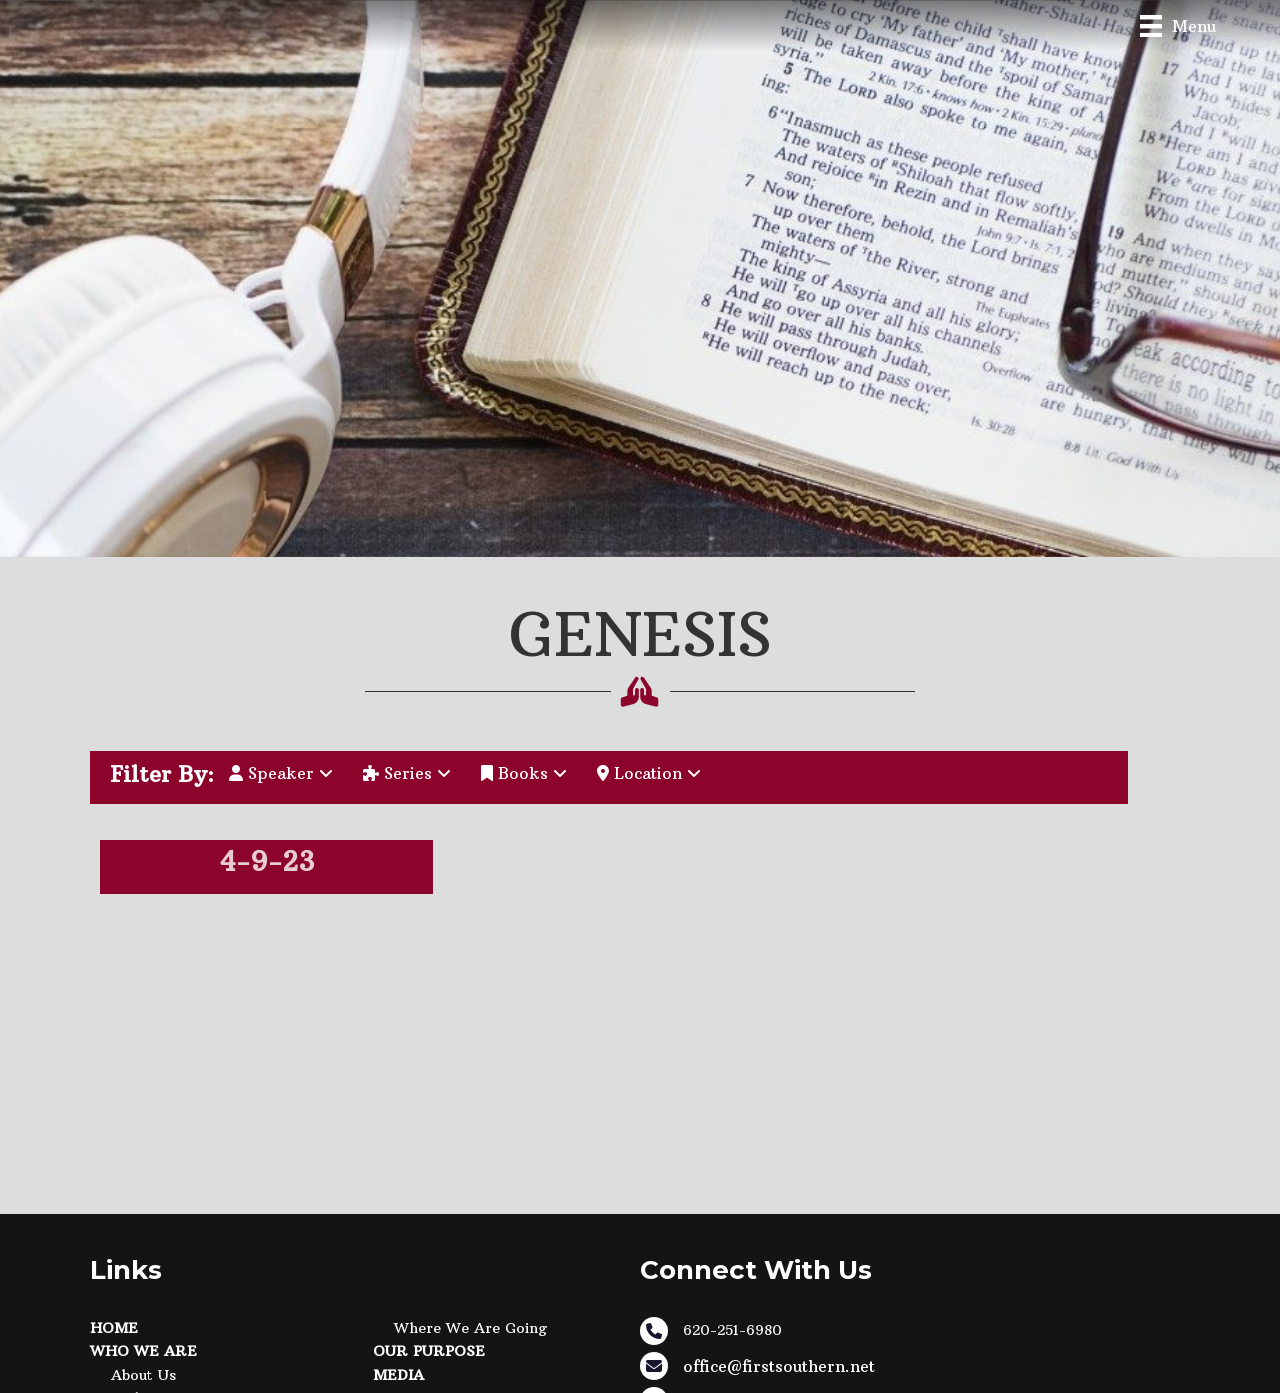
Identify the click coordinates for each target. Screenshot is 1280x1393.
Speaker (281, 773)
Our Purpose (429, 1351)
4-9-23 (266, 861)
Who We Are (143, 1351)
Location (649, 773)
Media (398, 1375)
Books (524, 773)
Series (407, 773)
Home (114, 1328)
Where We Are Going (470, 1328)
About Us (143, 1375)
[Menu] (1178, 25)
